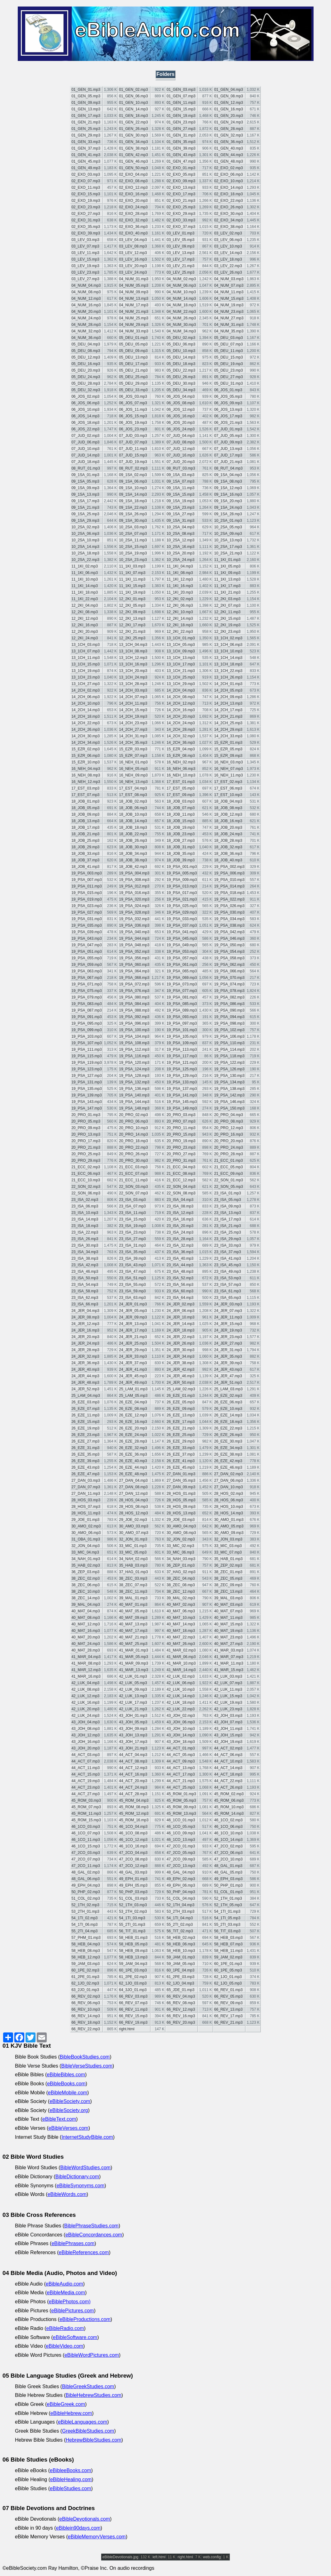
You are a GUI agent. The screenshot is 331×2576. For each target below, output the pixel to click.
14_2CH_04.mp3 (181, 690)
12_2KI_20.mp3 (84, 631)
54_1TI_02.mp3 (84, 1918)
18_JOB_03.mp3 (181, 801)
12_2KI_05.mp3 (132, 605)
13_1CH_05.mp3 (181, 644)
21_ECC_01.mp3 (228, 1160)
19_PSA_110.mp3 (229, 1043)
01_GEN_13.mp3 (85, 109)
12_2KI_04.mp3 (84, 605)
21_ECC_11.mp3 (133, 1180)
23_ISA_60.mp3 (180, 1291)
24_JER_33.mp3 (133, 1356)
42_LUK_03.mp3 (228, 1676)
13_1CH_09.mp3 (181, 651)
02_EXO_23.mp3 (85, 207)
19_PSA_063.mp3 (86, 971)
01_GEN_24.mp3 (228, 122)
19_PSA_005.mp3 (182, 873)
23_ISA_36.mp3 (180, 1252)
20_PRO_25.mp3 (85, 1154)
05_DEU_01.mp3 (133, 338)
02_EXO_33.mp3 (181, 220)
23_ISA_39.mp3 (132, 1258)
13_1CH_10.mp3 (228, 651)
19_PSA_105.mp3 (182, 1036)
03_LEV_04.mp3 (133, 240)
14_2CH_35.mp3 (133, 742)
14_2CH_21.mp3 (228, 716)
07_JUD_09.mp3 (228, 442)
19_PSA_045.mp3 (182, 938)
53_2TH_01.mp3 (85, 1911)
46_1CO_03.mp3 (85, 1826)
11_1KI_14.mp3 (84, 586)
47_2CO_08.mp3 (133, 1859)
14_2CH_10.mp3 (85, 703)
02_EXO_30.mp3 (228, 213)
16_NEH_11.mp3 (228, 775)
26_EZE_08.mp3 (133, 1408)
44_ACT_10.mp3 (228, 1761)
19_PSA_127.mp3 (86, 1075)
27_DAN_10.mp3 (228, 1487)
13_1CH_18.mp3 (228, 664)
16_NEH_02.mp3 (181, 762)
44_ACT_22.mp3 (228, 1781)
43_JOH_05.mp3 (133, 1722)
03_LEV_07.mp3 (85, 246)
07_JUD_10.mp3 (85, 449)
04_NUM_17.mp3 (133, 305)
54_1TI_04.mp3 (180, 1918)
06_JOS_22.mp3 (85, 429)
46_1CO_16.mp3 (133, 1846)
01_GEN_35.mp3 (181, 142)
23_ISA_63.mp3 (132, 1297)
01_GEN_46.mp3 (133, 161)
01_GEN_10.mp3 (133, 102)
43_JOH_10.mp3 (181, 1728)
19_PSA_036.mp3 (134, 925)
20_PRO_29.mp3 (85, 1160)
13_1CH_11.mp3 (85, 658)
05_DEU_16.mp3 (85, 364)
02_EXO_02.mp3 (228, 168)
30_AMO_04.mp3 (181, 1526)
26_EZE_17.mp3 (181, 1422)
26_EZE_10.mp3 (228, 1408)
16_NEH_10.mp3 (181, 775)
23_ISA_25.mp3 (227, 1232)
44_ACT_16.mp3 (133, 1774)
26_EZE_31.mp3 (85, 1448)
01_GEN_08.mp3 (228, 96)
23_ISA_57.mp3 (227, 1284)
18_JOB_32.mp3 (228, 847)
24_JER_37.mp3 (133, 1363)
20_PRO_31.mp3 (181, 1160)
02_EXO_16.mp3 (133, 194)
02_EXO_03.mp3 (85, 174)
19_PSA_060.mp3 (134, 964)
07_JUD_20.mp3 (181, 462)
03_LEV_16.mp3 (133, 259)
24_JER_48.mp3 (85, 1382)
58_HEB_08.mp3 (85, 1950)
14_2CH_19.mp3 (133, 716)
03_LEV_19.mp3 (85, 266)
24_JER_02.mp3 (180, 1304)
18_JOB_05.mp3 (85, 808)
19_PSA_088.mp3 (134, 1010)
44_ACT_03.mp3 (85, 1755)
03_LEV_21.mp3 (180, 266)
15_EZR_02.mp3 (85, 749)
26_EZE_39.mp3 (85, 1461)
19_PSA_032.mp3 (134, 919)
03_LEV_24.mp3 (133, 272)
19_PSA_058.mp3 (229, 958)
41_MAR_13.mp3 (133, 1670)
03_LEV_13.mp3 (180, 253)
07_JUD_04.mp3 (181, 435)
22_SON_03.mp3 (133, 1186)
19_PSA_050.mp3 (229, 945)
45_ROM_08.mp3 (134, 1807)
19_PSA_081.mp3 (182, 997)
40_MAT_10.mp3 (181, 1617)
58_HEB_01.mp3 (133, 1937)
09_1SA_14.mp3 (133, 494)
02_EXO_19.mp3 (85, 200)
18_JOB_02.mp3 (133, 801)
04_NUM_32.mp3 (86, 331)
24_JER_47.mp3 (228, 1376)
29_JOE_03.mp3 (181, 1519)
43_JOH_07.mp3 (228, 1722)
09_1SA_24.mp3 (228, 507)
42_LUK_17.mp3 (133, 1702)
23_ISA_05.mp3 (227, 1200)
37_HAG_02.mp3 (181, 1572)
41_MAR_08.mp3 (85, 1663)
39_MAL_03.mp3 (228, 1598)
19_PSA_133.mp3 (182, 1082)
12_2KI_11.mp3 (227, 612)
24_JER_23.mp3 (228, 1337)
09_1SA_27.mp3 (180, 514)
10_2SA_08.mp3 (180, 533)
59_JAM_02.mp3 (228, 1957)
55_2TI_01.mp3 (132, 1924)
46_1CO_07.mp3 (85, 1833)
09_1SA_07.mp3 (180, 481)
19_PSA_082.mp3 (229, 997)
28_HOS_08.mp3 (133, 1506)
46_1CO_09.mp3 (181, 1833)
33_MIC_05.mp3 (133, 1552)
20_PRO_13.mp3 (85, 1134)
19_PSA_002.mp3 (229, 866)
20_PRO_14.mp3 (133, 1134)
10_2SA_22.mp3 (85, 560)
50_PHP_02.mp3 (85, 1892)
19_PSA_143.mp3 (86, 1102)
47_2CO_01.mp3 (181, 1846)
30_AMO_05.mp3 (229, 1526)
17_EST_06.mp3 (228, 788)
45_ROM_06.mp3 (229, 1800)
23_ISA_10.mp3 (84, 1213)
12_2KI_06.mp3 (180, 605)
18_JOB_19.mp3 (181, 827)
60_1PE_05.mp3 (228, 1970)
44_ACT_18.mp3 (228, 1774)
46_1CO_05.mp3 (181, 1826)
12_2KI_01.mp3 (132, 599)
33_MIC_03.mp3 (228, 1546)
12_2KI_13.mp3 (132, 618)
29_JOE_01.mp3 (85, 1519)
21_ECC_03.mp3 (133, 1167)
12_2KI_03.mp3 (227, 599)
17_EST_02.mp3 (228, 782)
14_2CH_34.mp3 (85, 742)
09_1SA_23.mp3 (180, 507)
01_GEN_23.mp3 (181, 122)
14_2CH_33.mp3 (228, 736)
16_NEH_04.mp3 (85, 769)
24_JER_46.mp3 (180, 1376)
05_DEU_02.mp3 (181, 338)
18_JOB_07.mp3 (181, 808)
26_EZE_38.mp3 (228, 1454)
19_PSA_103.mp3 (86, 1036)
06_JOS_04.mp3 (181, 396)
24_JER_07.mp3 (228, 1311)
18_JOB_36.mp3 (228, 853)
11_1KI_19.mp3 (132, 592)
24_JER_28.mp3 (85, 1350)
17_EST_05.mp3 (181, 788)
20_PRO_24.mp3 (228, 1147)
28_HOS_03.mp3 (85, 1500)
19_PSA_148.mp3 (134, 1108)
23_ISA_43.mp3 (132, 1265)
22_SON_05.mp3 (228, 1186)
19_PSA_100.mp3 (134, 1030)
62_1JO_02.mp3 (85, 1983)
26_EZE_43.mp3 (85, 1467)
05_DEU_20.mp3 (85, 370)
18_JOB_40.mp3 (228, 860)
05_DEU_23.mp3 (228, 370)
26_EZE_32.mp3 (133, 1448)
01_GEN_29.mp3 (85, 135)
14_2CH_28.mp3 (181, 729)
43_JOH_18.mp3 (181, 1742)
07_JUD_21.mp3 (228, 462)
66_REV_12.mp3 (181, 2009)
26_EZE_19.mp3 (85, 1428)
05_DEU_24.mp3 (85, 377)
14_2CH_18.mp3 (85, 716)
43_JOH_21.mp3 (133, 1748)
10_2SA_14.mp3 (85, 546)
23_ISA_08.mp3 (180, 1206)
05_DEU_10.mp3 (181, 351)
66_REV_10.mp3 (85, 2009)
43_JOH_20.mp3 (85, 1748)
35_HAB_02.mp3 (85, 1565)
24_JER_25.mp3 (133, 1343)
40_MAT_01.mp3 (133, 1604)
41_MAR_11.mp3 (228, 1663)
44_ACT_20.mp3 (133, 1781)
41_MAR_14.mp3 (181, 1670)
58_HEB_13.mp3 (133, 1957)
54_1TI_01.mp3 (227, 1911)
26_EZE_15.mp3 (85, 1422)
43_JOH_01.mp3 (133, 1715)
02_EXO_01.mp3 (181, 168)
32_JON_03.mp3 (228, 1539)
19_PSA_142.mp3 (229, 1095)
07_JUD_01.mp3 (228, 429)
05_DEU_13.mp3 (133, 357)
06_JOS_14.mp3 (85, 416)
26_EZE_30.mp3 (228, 1441)
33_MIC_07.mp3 (228, 1552)
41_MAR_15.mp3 (228, 1670)
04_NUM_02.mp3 (181, 279)
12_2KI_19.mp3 (227, 625)
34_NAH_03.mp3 (181, 1559)
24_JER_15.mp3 (228, 1324)
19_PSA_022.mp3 (229, 899)
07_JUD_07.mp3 (133, 442)
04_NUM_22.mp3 (181, 311)
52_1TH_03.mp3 (133, 1905)
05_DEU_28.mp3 (85, 383)
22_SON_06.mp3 (85, 1193)
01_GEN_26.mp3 (133, 129)
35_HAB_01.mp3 (228, 1559)
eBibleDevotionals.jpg (120, 2557)
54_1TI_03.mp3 (132, 1918)
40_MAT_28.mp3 (85, 1650)
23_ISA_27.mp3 (132, 1239)
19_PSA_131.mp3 (86, 1082)
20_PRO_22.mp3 (133, 1147)
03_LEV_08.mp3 (133, 246)
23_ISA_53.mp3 (227, 1278)
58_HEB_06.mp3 (181, 1944)
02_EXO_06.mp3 (228, 174)
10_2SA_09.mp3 (228, 533)
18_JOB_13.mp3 (85, 821)
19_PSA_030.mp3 (229, 912)
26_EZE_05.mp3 (181, 1402)
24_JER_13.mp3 (133, 1324)
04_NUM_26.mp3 (181, 318)
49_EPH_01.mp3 (133, 1879)
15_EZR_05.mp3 (228, 749)
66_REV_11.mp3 (133, 2009)
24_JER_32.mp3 (85, 1356)
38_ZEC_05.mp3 (228, 1578)
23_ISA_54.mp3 (84, 1284)
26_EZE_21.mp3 (181, 1428)
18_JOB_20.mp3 (228, 827)
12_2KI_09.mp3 (132, 612)
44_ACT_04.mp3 (133, 1755)
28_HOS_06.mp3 (228, 1500)
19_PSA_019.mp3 (86, 899)
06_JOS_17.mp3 (228, 416)
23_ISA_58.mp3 (84, 1291)
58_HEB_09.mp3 (133, 1950)
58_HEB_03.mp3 (228, 1937)
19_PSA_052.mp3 (134, 951)
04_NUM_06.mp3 (181, 285)
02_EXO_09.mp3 (181, 181)
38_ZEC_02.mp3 (85, 1578)
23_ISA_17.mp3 (227, 1219)
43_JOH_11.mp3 (228, 1728)
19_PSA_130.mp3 (229, 1075)
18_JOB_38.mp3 (133, 860)
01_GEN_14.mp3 (133, 109)
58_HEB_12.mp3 (85, 1957)
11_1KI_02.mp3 (84, 566)
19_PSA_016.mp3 (134, 893)
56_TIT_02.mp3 (180, 1931)
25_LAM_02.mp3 (181, 1389)
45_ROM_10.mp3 (229, 1807)
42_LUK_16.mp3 (85, 1702)
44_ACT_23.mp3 (85, 1787)
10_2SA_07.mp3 (133, 533)
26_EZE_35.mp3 (85, 1454)
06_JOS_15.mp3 (133, 416)
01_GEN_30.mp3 (133, 135)
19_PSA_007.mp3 (86, 880)
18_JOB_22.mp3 (133, 834)
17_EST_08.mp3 (133, 795)
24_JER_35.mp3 (228, 1356)
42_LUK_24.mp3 (85, 1715)
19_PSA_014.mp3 (229, 886)
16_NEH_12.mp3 (85, 782)
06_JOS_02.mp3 (85, 396)
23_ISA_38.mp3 (84, 1258)
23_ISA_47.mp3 (132, 1271)
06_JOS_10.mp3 (85, 409)
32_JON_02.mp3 (181, 1539)
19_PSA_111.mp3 (86, 1049)
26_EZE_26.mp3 (228, 1435)
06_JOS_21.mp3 (228, 422)
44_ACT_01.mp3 (181, 1748)
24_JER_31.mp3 (228, 1350)
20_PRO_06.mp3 (133, 1121)
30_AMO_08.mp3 (181, 1533)
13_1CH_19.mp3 (85, 671)
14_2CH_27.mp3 (133, 729)
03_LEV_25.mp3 (180, 272)
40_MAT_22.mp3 (181, 1637)
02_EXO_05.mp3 (181, 174)
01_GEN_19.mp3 (181, 116)
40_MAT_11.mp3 (228, 1617)
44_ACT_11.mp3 (85, 1768)
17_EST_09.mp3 (181, 795)
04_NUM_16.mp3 (86, 305)
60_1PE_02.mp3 (85, 1970)
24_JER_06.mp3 (180, 1311)
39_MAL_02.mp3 (181, 1598)
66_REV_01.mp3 (228, 1990)
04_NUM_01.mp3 (133, 279)
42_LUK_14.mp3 (181, 1696)
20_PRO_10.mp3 (133, 1128)
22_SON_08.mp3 (181, 1193)
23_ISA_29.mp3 (227, 1239)
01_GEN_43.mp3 (181, 155)
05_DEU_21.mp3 (133, 370)
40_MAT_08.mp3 (85, 1617)
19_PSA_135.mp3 (86, 1088)
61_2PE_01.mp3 (85, 1977)
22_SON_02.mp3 (85, 1186)
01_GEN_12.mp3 (228, 102)
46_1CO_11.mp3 (85, 1839)
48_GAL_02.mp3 (85, 1872)
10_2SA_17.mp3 (228, 546)
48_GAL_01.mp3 (228, 1866)
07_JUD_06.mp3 (85, 442)
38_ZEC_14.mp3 (85, 1598)
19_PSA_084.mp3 (134, 1004)
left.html (159, 2557)
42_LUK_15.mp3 (228, 1696)
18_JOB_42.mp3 (133, 866)
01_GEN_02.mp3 (133, 89)
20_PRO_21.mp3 (85, 1147)
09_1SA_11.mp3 (180, 488)
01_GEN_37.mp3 (85, 148)
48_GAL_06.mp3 (85, 1879)
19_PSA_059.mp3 (86, 964)
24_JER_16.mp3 (85, 1330)
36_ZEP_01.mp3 (181, 1565)
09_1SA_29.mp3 (85, 520)
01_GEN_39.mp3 (181, 148)
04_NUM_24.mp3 (86, 318)
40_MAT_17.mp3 (133, 1631)
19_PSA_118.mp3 (229, 1056)
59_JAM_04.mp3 (133, 1964)
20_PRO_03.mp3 (181, 1115)
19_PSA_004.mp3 (134, 873)
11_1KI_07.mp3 (132, 573)
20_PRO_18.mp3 (133, 1141)
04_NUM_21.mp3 (133, 311)
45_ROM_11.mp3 (86, 1813)
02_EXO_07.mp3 (85, 181)
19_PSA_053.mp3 (182, 951)
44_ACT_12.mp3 (133, 1768)
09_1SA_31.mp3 (180, 520)
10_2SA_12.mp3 (180, 540)
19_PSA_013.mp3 (182, 886)
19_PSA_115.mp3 (86, 1056)
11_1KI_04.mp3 (180, 566)
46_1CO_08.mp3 (133, 1833)
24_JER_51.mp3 (228, 1382)
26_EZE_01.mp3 (181, 1395)
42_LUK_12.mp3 (85, 1696)
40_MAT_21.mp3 (133, 1637)
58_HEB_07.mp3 (228, 1944)
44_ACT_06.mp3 (228, 1755)
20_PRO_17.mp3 (85, 1141)
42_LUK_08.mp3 (85, 1689)
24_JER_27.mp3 (228, 1343)
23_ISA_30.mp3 (84, 1245)
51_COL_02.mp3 (85, 1898)
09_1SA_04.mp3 (228, 475)
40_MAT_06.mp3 (181, 1611)
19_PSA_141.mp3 (182, 1095)
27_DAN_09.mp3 (181, 1487)
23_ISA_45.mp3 (227, 1265)
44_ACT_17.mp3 (181, 1774)
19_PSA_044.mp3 (134, 938)
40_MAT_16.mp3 (85, 1631)
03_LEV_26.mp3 (228, 272)
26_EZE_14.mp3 (228, 1415)
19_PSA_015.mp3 (86, 893)
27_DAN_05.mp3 (181, 1480)
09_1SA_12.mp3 (228, 488)
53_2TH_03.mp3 (180, 1911)
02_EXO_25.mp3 (181, 207)
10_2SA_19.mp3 (133, 553)
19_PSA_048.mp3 (134, 945)
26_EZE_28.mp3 (133, 1441)
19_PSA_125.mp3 (182, 1069)
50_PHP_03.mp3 (133, 1892)
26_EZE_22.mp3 (228, 1428)
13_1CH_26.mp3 (228, 677)
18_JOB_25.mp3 (85, 840)
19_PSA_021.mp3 (182, 899)
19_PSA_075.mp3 (86, 991)
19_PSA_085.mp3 (182, 1004)
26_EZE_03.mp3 (85, 1402)
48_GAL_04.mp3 (181, 1872)
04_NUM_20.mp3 (86, 311)
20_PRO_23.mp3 (181, 1147)
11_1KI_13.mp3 (227, 579)
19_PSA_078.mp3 (229, 991)
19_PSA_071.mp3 (86, 984)
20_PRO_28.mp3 (228, 1154)
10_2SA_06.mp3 (85, 533)
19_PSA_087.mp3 (86, 1010)
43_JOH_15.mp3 (228, 1735)
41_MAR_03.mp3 (228, 1650)
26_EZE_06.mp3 (228, 1402)
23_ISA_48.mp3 (180, 1271)
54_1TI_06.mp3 (84, 1924)
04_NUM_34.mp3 (181, 331)
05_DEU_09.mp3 (133, 351)
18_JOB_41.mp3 (85, 866)
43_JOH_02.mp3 (181, 1715)
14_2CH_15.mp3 (133, 710)
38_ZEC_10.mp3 (85, 1591)
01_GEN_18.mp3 (133, 116)
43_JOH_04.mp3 (85, 1722)
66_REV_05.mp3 (228, 1996)
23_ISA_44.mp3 (180, 1265)
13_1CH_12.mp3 (133, 658)
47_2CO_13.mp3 (181, 1866)
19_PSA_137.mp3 (182, 1088)
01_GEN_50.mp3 (133, 168)
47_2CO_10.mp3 (228, 1859)
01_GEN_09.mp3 (85, 102)
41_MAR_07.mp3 (228, 1657)
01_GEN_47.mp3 (181, 161)
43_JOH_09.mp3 (133, 1728)
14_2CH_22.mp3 (85, 723)
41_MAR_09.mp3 (133, 1663)
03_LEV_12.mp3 (133, 253)
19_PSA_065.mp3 (182, 971)
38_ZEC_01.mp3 (228, 1572)
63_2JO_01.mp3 (85, 1990)
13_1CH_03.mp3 (85, 644)
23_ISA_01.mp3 (227, 1193)
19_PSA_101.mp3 (182, 1030)
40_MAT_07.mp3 (228, 1611)
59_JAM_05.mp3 (181, 1964)
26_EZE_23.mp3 (85, 1435)
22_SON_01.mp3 (228, 1180)
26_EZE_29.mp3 (181, 1441)
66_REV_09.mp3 (228, 2003)
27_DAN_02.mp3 (228, 1474)
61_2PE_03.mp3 (180, 1977)
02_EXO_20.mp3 (133, 200)
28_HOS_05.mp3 (181, 1500)
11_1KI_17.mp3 (227, 586)
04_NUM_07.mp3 (229, 285)
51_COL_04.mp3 (181, 1898)
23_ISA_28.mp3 (180, 1239)
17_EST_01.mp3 (181, 782)
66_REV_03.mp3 (133, 1996)
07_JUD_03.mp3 (133, 435)
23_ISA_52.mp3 (180, 1278)
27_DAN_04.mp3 (133, 1480)
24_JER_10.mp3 (180, 1317)
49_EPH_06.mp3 (181, 1885)
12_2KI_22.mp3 (180, 631)
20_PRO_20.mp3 (228, 1141)
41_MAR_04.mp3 (85, 1657)
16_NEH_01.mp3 (133, 762)
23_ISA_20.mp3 (180, 1226)
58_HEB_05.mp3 (133, 1944)
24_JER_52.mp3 (85, 1389)
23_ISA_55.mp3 (132, 1284)
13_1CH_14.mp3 (228, 658)
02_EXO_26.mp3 (228, 207)
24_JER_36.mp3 (85, 1363)
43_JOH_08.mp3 (85, 1728)
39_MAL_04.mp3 (85, 1604)
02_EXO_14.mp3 (228, 187)
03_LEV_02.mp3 (228, 233)
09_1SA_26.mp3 (133, 514)
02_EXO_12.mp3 (133, 187)
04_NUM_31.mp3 (229, 324)
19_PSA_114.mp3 (229, 1049)
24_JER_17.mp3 (133, 1330)
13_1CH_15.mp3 (85, 664)
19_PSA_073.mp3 (182, 984)
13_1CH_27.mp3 (85, 684)
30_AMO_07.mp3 (133, 1533)
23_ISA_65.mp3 (227, 1297)
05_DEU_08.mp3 (85, 351)
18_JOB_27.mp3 (181, 840)
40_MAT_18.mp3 (181, 1631)
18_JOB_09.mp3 (85, 814)
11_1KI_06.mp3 (84, 573)
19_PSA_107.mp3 (86, 1043)
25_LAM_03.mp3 (228, 1389)
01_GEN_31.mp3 (181, 135)
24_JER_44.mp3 (85, 1376)
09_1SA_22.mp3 (133, 507)
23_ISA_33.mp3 (227, 1245)
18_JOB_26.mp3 (133, 840)
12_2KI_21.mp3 (132, 631)
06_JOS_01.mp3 (228, 390)
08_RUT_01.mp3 (85, 468)
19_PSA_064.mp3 (134, 971)
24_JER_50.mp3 (180, 1382)
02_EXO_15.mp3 (85, 194)
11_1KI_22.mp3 (84, 599)
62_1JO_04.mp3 (180, 1983)
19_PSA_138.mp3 (229, 1088)
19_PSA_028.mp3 (134, 912)
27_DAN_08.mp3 (133, 1487)
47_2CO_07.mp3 (85, 1859)
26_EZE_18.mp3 (228, 1422)
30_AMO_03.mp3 (133, 1526)
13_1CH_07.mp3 (85, 651)
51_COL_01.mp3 (228, 1892)
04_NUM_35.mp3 (229, 331)
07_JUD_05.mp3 (228, 435)
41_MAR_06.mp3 (181, 1657)
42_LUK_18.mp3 (181, 1702)
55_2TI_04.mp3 (84, 1931)
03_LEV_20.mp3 (133, 266)
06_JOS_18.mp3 (85, 422)
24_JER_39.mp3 (228, 1363)
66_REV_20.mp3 (181, 2022)
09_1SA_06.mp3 (133, 481)
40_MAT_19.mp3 (228, 1631)
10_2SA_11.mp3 (133, 540)
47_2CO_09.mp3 (181, 1859)
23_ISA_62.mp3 (84, 1297)
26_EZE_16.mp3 (133, 1422)
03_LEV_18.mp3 (228, 259)
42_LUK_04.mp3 (85, 1683)
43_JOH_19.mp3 (228, 1742)
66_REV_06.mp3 (85, 2003)
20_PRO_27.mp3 (181, 1154)
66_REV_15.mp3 (133, 2016)
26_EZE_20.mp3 (133, 1428)
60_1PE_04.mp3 (180, 1970)
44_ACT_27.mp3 (85, 1794)
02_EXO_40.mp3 (133, 233)
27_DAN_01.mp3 (181, 1474)
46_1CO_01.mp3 (181, 1820)
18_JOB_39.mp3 (181, 860)
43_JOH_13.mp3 (133, 1735)
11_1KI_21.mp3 (227, 592)
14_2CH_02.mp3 (85, 690)
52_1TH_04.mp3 (180, 1905)
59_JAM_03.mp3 (85, 1964)
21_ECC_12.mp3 (181, 1180)
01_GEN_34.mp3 (133, 142)
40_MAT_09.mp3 (133, 1617)
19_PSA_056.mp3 (134, 958)
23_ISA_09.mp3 (227, 1206)
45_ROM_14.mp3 (229, 1813)
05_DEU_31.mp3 (228, 383)
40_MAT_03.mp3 (228, 1604)
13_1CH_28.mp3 (133, 684)
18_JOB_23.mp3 (181, 834)
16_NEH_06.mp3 (181, 769)
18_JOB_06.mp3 (133, 808)
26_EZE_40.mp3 (133, 1461)
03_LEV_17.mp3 (180, 259)
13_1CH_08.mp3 (133, 651)
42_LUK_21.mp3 (133, 1709)
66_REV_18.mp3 (85, 2022)
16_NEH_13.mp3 (133, 782)
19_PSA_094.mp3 (229, 1017)
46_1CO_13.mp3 (181, 1839)
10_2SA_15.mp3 (133, 546)
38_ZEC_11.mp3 (133, 1591)
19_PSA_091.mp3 (86, 1017)
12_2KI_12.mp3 (84, 618)
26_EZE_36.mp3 (133, 1454)
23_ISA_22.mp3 (84, 1232)
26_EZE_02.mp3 (228, 1395)
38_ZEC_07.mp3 (133, 1585)
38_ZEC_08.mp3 (181, 1585)
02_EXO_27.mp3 (85, 213)
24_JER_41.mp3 (133, 1369)
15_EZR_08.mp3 (181, 755)
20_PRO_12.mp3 (228, 1128)
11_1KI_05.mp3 (227, 566)
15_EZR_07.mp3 (133, 755)
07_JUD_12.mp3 (181, 449)
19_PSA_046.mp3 (229, 938)
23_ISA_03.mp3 (132, 1200)
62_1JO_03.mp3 (133, 1983)
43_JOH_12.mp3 (85, 1735)
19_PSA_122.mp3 (229, 1062)
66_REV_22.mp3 (85, 2029)
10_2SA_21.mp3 (228, 553)
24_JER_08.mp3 (85, 1317)
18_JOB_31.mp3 (181, 847)
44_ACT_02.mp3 (228, 1748)
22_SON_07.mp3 (133, 1193)
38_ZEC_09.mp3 (228, 1585)
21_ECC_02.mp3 (85, 1167)
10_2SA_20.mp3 (180, 553)
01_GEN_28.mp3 (228, 129)
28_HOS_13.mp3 (181, 1513)
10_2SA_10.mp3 (85, 540)
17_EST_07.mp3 (85, 795)
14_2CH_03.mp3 (133, 690)
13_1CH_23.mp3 (85, 677)
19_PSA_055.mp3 (86, 958)
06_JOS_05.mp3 (228, 396)
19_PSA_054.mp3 (229, 951)
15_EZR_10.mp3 (85, 762)
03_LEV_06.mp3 (228, 240)
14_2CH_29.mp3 (228, 729)
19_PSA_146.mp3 (229, 1102)
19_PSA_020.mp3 (134, 899)
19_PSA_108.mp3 (134, 1043)
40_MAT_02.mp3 (181, 1604)
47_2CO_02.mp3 (228, 1846)
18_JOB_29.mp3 (85, 847)
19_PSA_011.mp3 (86, 886)
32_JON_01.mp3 (133, 1539)
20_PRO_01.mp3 (85, 1115)
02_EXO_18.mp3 (228, 194)
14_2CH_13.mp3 (228, 703)
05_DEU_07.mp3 (228, 344)
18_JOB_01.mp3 (85, 801)
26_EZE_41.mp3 (181, 1461)
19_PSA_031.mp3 (86, 919)
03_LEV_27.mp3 (85, 279)
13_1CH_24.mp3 (133, 677)
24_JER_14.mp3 (180, 1324)
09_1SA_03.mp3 (180, 475)
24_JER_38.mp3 (180, 1363)
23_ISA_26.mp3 (84, 1239)
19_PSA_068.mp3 (134, 977)
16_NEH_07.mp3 (228, 769)
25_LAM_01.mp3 (133, 1389)
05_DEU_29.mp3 (133, 383)
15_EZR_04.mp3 (181, 749)
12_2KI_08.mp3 (84, 612)
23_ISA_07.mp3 (132, 1206)
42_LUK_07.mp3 (228, 1683)
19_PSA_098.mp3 (229, 1023)
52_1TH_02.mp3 (85, 1905)
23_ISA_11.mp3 (132, 1213)
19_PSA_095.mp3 (86, 1023)
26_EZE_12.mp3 (133, 1415)
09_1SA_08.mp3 (228, 481)
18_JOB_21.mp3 (85, 834)
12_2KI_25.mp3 (132, 638)
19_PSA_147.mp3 (86, 1108)
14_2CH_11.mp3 (133, 703)
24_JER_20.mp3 (85, 1337)
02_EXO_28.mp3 (133, 213)
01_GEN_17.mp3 (85, 116)
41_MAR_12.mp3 (85, 1670)
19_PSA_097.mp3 (182, 1023)
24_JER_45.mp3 (133, 1376)
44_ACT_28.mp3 (133, 1794)
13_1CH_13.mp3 (181, 658)
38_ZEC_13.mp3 (228, 1591)
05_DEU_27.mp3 (228, 377)
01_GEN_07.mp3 (181, 96)
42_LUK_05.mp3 (133, 1683)
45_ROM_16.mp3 (134, 1820)
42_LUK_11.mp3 (228, 1689)
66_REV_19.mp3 (133, 2022)
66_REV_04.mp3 (181, 1996)
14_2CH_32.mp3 (181, 736)
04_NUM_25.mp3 (133, 318)
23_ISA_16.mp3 (180, 1219)
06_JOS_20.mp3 (181, 422)
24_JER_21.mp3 (133, 1337)
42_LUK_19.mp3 (228, 1702)
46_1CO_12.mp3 (133, 1839)
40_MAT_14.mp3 (181, 1624)
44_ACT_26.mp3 (228, 1787)
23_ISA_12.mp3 (180, 1213)
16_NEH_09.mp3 (133, 775)
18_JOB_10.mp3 (133, 814)
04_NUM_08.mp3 (86, 292)
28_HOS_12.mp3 (133, 1513)
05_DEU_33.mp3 (133, 390)
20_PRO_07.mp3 (181, 1121)
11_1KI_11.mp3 (132, 579)
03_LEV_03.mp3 (85, 240)
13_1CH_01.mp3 (181, 638)
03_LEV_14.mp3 (228, 253)
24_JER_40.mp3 (85, 1369)
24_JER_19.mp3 (228, 1330)
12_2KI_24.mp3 (84, 638)
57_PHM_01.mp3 (85, 1937)
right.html (126, 2029)
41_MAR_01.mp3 (133, 1650)
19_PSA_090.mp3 (229, 1010)
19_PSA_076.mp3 (134, 991)
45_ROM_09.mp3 (181, 1807)
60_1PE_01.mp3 (228, 1964)
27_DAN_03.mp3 (85, 1480)
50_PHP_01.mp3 (228, 1885)
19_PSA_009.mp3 (182, 880)
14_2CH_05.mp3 (228, 690)
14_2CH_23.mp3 (133, 723)
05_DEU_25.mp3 (133, 377)
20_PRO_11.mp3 (181, 1128)
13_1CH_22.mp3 (228, 671)
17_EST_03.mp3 (85, 788)
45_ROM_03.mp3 (86, 1800)
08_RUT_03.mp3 (181, 468)
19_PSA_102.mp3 (229, 1030)
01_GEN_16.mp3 (228, 109)
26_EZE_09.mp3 (181, 1408)
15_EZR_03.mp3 (133, 749)
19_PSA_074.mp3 (229, 984)
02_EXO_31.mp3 (85, 220)
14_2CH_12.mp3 (181, 703)
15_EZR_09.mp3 (228, 755)
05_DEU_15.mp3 (228, 357)
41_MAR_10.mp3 (181, 1663)
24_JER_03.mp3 (228, 1304)
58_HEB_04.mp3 (85, 1944)
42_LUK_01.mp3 (133, 1676)
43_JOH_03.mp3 (228, 1715)
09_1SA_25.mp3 (85, 514)
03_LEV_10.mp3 (228, 246)
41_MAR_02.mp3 (181, 1650)
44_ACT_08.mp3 (133, 1761)
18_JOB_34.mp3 (133, 853)
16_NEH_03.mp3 (228, 762)
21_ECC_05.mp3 (228, 1167)
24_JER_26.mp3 (180, 1343)
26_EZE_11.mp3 (85, 1415)
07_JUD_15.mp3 (133, 455)
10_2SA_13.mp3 (228, 540)
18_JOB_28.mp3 (228, 840)
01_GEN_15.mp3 (181, 109)
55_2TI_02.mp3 (180, 1924)
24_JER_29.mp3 (133, 1350)
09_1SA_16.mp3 (228, 494)
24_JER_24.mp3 (85, 1343)
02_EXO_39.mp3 (85, 233)
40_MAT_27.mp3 (228, 1644)
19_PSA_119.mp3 (86, 1062)
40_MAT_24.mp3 (85, 1644)
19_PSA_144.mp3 (134, 1102)
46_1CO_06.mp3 (228, 1826)
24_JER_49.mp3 (133, 1382)
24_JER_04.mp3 (85, 1311)
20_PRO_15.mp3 (181, 1134)
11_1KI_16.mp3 (180, 586)
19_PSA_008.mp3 (134, 880)
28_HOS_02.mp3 (228, 1493)
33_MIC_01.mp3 (133, 1546)
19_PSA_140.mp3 (134, 1095)
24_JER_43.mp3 (228, 1369)
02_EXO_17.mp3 (181, 194)
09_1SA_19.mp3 (180, 501)
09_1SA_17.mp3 (85, 501)
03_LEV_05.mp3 (180, 240)
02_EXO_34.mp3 (228, 220)
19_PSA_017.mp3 (182, 893)
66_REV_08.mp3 (181, 2003)
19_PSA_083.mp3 (86, 1004)
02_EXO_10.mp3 (228, 181)
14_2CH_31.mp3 (133, 736)
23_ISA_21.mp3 (227, 1226)
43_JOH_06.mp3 (181, 1722)
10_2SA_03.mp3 (133, 527)
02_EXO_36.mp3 (133, 227)
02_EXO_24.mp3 (133, 207)
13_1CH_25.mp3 (181, 677)
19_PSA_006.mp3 (229, 873)
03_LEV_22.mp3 (228, 266)
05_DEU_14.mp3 (181, 357)
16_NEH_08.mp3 (85, 775)
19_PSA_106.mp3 (229, 1036)
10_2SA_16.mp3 (180, 546)
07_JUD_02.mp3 (85, 435)
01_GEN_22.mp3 (133, 122)
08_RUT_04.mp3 (228, 468)
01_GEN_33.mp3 (85, 142)
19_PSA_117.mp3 (182, 1056)
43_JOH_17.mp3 (133, 1742)
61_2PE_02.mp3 (133, 1977)
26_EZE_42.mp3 (228, 1461)
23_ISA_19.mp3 (132, 1226)
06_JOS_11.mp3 (133, 409)
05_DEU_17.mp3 (133, 364)
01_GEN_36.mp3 (228, 142)
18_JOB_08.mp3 (228, 808)
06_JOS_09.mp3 (228, 403)
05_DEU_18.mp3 (181, 364)
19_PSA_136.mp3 (134, 1088)
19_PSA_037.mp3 (182, 925)
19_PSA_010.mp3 (229, 880)
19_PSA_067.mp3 (86, 977)
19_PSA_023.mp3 (86, 906)
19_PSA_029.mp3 (182, 912)
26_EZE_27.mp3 (85, 1441)
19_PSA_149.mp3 (182, 1108)
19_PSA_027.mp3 (86, 912)
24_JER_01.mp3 (133, 1304)
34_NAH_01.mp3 (85, 1559)
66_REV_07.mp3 (133, 2003)
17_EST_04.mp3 (133, 788)
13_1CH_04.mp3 (133, 644)
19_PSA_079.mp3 (86, 997)
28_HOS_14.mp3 (228, 1513)
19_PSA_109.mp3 (182, 1043)
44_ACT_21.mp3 (181, 1781)
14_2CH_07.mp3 (133, 697)
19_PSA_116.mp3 (134, 1056)
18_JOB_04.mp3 (228, 801)
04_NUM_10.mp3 (181, 292)
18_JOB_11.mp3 (181, 814)
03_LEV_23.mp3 (85, 272)
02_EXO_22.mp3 (228, 200)
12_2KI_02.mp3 (180, 599)
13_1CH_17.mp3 (181, 664)
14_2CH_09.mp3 (228, 697)
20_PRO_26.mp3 (133, 1154)
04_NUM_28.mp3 (86, 324)
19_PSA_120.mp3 (134, 1062)
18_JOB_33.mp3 (85, 853)
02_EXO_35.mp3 (85, 227)
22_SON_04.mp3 (181, 1186)
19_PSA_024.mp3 (134, 906)
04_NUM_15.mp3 (229, 298)
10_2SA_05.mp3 (228, 527)
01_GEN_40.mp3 (228, 148)
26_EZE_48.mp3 (133, 1474)
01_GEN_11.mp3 (181, 102)
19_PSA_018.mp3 (229, 893)
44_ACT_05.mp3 (181, 1755)
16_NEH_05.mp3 (133, 769)
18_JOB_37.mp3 (85, 860)
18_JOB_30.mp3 (133, 847)
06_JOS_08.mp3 (181, 403)
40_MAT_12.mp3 (85, 1624)
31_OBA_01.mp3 (85, 1539)
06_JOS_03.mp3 (133, 396)
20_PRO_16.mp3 (228, 1134)
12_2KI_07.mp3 (227, 605)
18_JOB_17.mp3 (85, 827)
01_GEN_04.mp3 (228, 89)
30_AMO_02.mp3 (86, 1526)
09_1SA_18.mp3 (133, 501)
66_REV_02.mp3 (85, 1996)
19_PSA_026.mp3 (229, 906)
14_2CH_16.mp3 (181, 710)
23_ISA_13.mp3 (227, 1213)
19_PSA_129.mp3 (182, 1075)
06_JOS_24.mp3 (181, 429)
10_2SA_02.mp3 (85, 527)
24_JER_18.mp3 (180, 1330)
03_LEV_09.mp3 (180, 246)
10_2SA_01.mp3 (228, 520)
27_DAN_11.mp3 (85, 1493)
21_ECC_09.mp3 (228, 1173)
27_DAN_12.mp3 (133, 1493)
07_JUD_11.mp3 (133, 449)
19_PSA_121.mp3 (182, 1062)
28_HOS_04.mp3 (133, 1500)
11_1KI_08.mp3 (180, 573)
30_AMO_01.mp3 (229, 1519)
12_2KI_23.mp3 (227, 631)
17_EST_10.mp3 (228, 795)
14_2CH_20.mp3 (181, 716)
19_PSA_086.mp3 (229, 1004)
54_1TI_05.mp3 (227, 1918)
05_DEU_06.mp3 (181, 344)
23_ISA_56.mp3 (180, 1284)
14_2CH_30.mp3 (85, 736)
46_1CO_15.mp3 (85, 1846)
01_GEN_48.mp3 (228, 161)
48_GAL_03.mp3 (133, 1872)
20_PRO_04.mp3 (228, 1115)
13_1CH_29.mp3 (181, 684)
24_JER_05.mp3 (133, 1311)
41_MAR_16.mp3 (85, 1676)
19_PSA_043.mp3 (86, 938)
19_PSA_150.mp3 (229, 1108)
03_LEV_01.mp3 (180, 233)
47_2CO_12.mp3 (133, 1866)
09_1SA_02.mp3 (133, 475)
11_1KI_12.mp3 (180, 579)
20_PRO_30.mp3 (133, 1160)
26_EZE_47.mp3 (85, 1474)
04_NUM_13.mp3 (133, 298)
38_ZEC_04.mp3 (181, 1578)
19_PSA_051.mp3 (86, 951)
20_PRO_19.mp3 (181, 1141)
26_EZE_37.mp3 (181, 1454)
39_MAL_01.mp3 (133, 1598)
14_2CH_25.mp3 (228, 723)
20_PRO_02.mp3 (133, 1115)
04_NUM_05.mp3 (133, 285)
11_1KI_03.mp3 (132, 566)
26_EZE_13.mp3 (181, 1415)
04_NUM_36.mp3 (86, 338)
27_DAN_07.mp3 (85, 1487)
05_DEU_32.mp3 (85, 390)
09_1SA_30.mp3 (133, 520)
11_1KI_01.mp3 (227, 560)
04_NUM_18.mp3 (181, 305)
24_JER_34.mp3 (180, 1356)
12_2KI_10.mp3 (180, 612)
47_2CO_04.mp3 (133, 1853)
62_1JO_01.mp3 (228, 1977)
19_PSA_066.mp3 (229, 971)
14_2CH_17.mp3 (228, 710)
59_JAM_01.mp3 (181, 1957)
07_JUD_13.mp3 (228, 449)
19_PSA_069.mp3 (182, 977)
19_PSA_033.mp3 (182, 919)
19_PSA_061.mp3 (182, 964)
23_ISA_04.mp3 (180, 1200)
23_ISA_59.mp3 (132, 1291)
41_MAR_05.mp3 (133, 1657)
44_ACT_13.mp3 (181, 1768)
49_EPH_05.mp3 (133, 1885)
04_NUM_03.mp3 (229, 279)
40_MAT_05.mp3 (133, 1611)
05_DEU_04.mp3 (85, 344)
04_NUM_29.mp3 (133, 324)
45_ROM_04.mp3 (134, 1800)
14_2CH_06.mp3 (85, 697)
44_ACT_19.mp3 (85, 1781)
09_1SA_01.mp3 (85, 475)
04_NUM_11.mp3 (229, 292)
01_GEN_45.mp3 (85, 161)
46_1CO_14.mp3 (228, 1839)
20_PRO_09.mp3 (85, 1128)
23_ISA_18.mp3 (84, 1226)
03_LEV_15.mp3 (85, 259)
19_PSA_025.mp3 (182, 906)
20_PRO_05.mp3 (85, 1121)
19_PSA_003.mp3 (86, 873)
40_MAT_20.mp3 (85, 1637)
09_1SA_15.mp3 (180, 494)
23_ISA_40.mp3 (180, 1258)
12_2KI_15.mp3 (227, 618)
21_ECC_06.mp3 (85, 1173)
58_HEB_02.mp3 (181, 1937)
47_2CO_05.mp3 (181, 1853)
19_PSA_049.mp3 (182, 945)
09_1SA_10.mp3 (133, 488)
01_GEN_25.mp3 (85, 129)
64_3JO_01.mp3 (133, 1990)
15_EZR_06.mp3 (85, 755)
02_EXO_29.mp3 (181, 213)
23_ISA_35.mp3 (132, 1252)
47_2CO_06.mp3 (228, 1853)
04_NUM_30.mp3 (181, 324)
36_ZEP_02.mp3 (228, 1565)
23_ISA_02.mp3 (84, 1200)
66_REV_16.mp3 (181, 2016)
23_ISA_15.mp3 (132, 1219)
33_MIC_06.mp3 (180, 1552)
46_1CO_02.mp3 (228, 1820)
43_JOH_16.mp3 (85, 1742)
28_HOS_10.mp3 (228, 1506)
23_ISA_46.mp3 (84, 1271)
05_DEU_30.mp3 (181, 383)
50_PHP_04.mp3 (181, 1892)
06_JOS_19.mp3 (133, 422)
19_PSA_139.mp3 (86, 1095)
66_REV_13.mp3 (228, 2009)
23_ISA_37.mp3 (227, 1252)
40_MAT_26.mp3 (181, 1644)
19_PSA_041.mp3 (182, 932)
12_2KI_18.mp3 (180, 625)
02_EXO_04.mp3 (133, 174)
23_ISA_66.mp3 (84, 1304)
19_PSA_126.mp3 (229, 1069)
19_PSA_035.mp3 (86, 925)
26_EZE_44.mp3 (133, 1467)
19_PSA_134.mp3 (229, 1082)
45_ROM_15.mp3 (86, 1820)
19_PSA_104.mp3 (134, 1036)
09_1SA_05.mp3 (85, 481)
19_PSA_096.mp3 (134, 1023)
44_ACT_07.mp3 (85, 1761)
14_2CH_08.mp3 (181, 697)
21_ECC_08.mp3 (181, 1173)
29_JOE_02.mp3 (133, 1519)
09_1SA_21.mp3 (85, 507)
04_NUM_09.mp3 (133, 292)
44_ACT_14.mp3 (228, 1768)
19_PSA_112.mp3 (134, 1049)
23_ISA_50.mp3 (84, 1278)
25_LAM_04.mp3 (85, 1395)
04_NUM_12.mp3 (86, 298)
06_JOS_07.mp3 (133, 403)
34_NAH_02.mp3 (133, 1559)
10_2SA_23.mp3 (133, 560)
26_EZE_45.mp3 (181, 1467)
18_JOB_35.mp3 (181, 853)
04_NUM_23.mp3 (229, 311)
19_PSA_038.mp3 (229, 925)
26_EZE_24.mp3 (133, 1435)
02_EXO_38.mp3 (228, 227)
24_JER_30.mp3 (180, 1350)
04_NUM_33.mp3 (133, 331)
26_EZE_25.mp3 (181, 1435)
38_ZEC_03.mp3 (133, 1578)
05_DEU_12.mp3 (85, 357)
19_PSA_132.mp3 (134, 1082)
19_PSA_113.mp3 (182, 1049)
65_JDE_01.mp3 (180, 1990)
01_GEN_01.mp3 (85, 89)
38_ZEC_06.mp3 (85, 1585)
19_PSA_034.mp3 (229, 919)
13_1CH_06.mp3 (228, 644)
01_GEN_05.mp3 (85, 96)
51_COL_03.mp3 (133, 1898)
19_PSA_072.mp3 (134, 984)
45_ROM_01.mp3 (181, 1794)
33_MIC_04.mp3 (85, 1552)
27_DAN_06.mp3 (228, 1480)
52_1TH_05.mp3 (228, 1905)
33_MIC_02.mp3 (180, 1546)
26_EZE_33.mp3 (181, 1448)
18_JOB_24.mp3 (228, 834)
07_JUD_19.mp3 (133, 462)
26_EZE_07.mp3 (85, 1408)
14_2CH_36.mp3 (181, 742)
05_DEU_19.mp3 (228, 364)
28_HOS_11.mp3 (85, 1513)
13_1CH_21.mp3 (181, 671)
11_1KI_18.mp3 (84, 592)
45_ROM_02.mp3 (229, 1794)
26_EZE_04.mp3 (133, 1402)
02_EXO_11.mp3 (85, 187)
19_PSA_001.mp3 (182, 866)
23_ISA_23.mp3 (132, 1232)
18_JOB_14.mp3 (133, 821)
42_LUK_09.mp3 (133, 1689)
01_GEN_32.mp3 (228, 135)
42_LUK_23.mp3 (228, 1709)
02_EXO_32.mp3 (133, 220)
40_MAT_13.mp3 (133, 1624)
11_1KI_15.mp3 (132, 586)
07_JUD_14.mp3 (85, 455)
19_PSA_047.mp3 (86, 945)
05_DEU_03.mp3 (228, 338)
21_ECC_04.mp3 (181, 1167)
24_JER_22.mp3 (180, 1337)
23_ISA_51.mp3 (132, 1278)
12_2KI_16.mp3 (84, 625)
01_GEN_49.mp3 (85, 168)
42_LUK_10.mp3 (181, 1689)
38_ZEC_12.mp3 (181, 1591)
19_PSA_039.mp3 (86, 932)
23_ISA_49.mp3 (227, 1271)
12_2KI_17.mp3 (132, 625)
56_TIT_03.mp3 (227, 1931)
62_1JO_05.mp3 (228, 1983)
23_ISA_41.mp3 (227, 1258)
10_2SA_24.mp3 (180, 560)
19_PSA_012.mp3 (134, 886)
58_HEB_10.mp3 (181, 1950)
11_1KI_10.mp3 (84, 579)
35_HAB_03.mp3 (133, 1565)
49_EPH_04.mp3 (85, 1885)
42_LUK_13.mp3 (133, 1696)
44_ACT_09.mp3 (181, 1761)
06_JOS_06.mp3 (85, 403)
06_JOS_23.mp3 (133, 429)
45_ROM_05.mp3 (181, 1800)
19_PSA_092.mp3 (134, 1017)
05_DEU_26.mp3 (181, 377)
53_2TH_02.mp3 (133, 1911)
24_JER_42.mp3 (180, 1369)
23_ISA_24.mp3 (180, 1232)
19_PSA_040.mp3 (134, 932)
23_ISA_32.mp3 (180, 1245)
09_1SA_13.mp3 (85, 494)
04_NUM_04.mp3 (86, 285)
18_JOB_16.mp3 (228, 821)
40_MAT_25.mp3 (133, 1644)
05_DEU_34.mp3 (181, 390)
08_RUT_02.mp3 (133, 468)
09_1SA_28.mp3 (228, 514)
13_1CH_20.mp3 (133, 671)
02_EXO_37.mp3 (181, 227)
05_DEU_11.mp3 (228, 351)
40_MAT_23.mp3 (228, 1637)
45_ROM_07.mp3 (86, 1807)
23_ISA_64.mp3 (180, 1297)
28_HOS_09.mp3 (181, 1506)
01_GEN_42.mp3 (133, 155)
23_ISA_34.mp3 (84, 1252)
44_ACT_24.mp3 (133, 1787)
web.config (212, 2557)
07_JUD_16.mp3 (181, 455)
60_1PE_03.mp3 (133, 1970)
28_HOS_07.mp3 (85, 1506)
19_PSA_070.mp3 (229, 977)
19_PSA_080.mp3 (134, 997)
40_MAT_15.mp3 (228, 1624)
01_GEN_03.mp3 (181, 89)
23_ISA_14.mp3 (84, 1219)
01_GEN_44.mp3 (228, 155)
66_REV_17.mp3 (228, 2016)
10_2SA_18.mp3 (85, 553)
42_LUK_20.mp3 (85, 1709)
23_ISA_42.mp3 (84, 1265)
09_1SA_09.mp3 (85, 488)
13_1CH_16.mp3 (133, 664)
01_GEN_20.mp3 (228, 116)
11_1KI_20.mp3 (180, 592)
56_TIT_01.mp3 (132, 1931)
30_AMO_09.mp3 (229, 1533)
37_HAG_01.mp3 (133, 1572)
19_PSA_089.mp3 (182, 1010)
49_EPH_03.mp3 (228, 1879)
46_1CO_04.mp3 (133, 1826)
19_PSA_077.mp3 (182, 991)
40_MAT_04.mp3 (85, 1611)
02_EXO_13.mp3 (181, 187)
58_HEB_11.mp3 (228, 1950)
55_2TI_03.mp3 (227, 1924)
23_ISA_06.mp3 (84, 1206)
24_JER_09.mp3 (133, 1317)
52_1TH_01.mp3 (228, 1898)
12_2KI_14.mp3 (180, 618)
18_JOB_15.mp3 (181, 821)
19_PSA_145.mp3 (182, 1102)
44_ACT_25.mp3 (181, 1787)
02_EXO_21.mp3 (181, 200)
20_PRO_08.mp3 (228, 1121)
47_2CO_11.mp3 (85, 1866)
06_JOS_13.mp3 (228, 409)
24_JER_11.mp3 (228, 1317)
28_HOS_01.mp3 (181, 1493)
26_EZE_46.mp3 (228, 1467)
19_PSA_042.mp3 (229, 932)
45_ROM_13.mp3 (181, 1813)
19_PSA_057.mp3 (182, 958)
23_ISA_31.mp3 (132, 1245)
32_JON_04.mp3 (85, 1546)
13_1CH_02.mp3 (228, 638)
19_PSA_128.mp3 (134, 1075)
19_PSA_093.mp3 (182, 1017)
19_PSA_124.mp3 (134, 1069)
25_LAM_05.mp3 (133, 1395)
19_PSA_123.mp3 (86, 1069)
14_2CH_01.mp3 (228, 684)
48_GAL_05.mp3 (228, 1872)
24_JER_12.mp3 (85, 1324)
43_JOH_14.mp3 (181, 1735)
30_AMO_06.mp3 (86, 1533)
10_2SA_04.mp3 (180, 527)
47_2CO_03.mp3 (85, 1853)
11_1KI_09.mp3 (227, 573)
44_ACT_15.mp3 (85, 1774)
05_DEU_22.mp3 (181, 370)
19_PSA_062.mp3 (229, 964)
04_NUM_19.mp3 (229, 305)
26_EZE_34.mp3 (228, 1448)
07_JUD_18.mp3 (85, 462)
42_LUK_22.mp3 (181, 1709)
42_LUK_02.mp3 (181, 1676)
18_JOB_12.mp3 (228, 814)
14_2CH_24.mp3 (181, 723)
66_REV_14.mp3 (85, 2016)
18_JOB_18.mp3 (133, 827)
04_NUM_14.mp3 (181, 298)
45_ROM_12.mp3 (134, 1813)
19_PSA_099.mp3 (86, 1030)
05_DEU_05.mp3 (133, 344)
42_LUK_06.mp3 (181, 1683)
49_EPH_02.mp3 (181, 1879)
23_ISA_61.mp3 (227, 1291)
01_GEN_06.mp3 (133, 96)
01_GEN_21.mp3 (85, 122)
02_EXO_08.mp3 (133, 181)
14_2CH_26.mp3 (85, 729)
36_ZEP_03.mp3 (85, 1572)
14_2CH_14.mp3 (85, 710)
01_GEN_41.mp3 (85, 155)
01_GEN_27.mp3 (181, 129)
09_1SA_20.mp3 (228, 501)
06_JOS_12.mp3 (181, 409)
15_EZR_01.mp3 (228, 742)
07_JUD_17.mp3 (228, 455)
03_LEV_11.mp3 (85, 253)
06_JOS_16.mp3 (181, 416)
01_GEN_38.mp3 (133, 148)
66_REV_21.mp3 (228, 2022)
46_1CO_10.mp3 (228, 1833)
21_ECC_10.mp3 (85, 1180)
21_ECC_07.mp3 (133, 1173)
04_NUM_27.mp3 (229, 318)
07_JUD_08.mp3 (181, 442)
